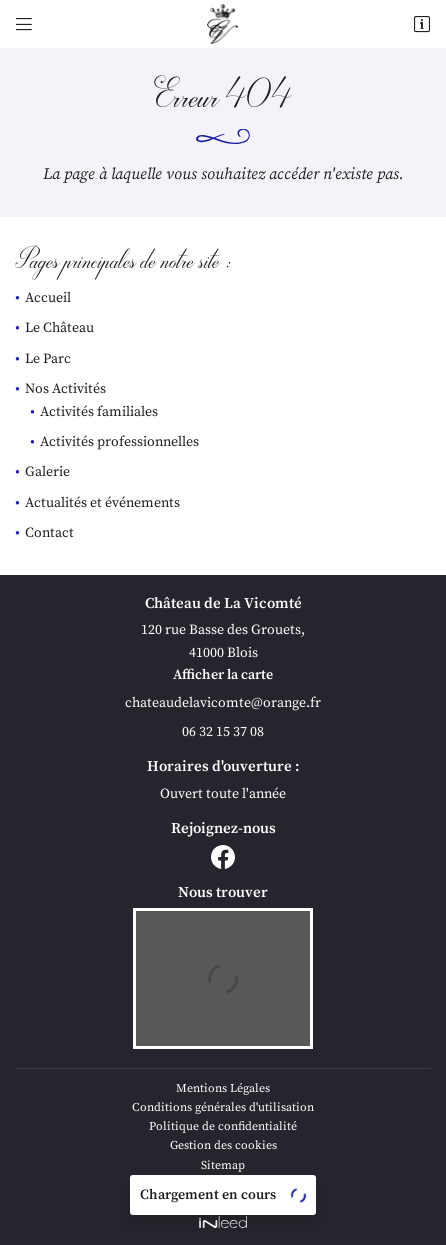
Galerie (47, 472)
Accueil (48, 298)
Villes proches (223, 1184)
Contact (49, 533)
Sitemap (223, 1165)
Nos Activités (65, 389)
